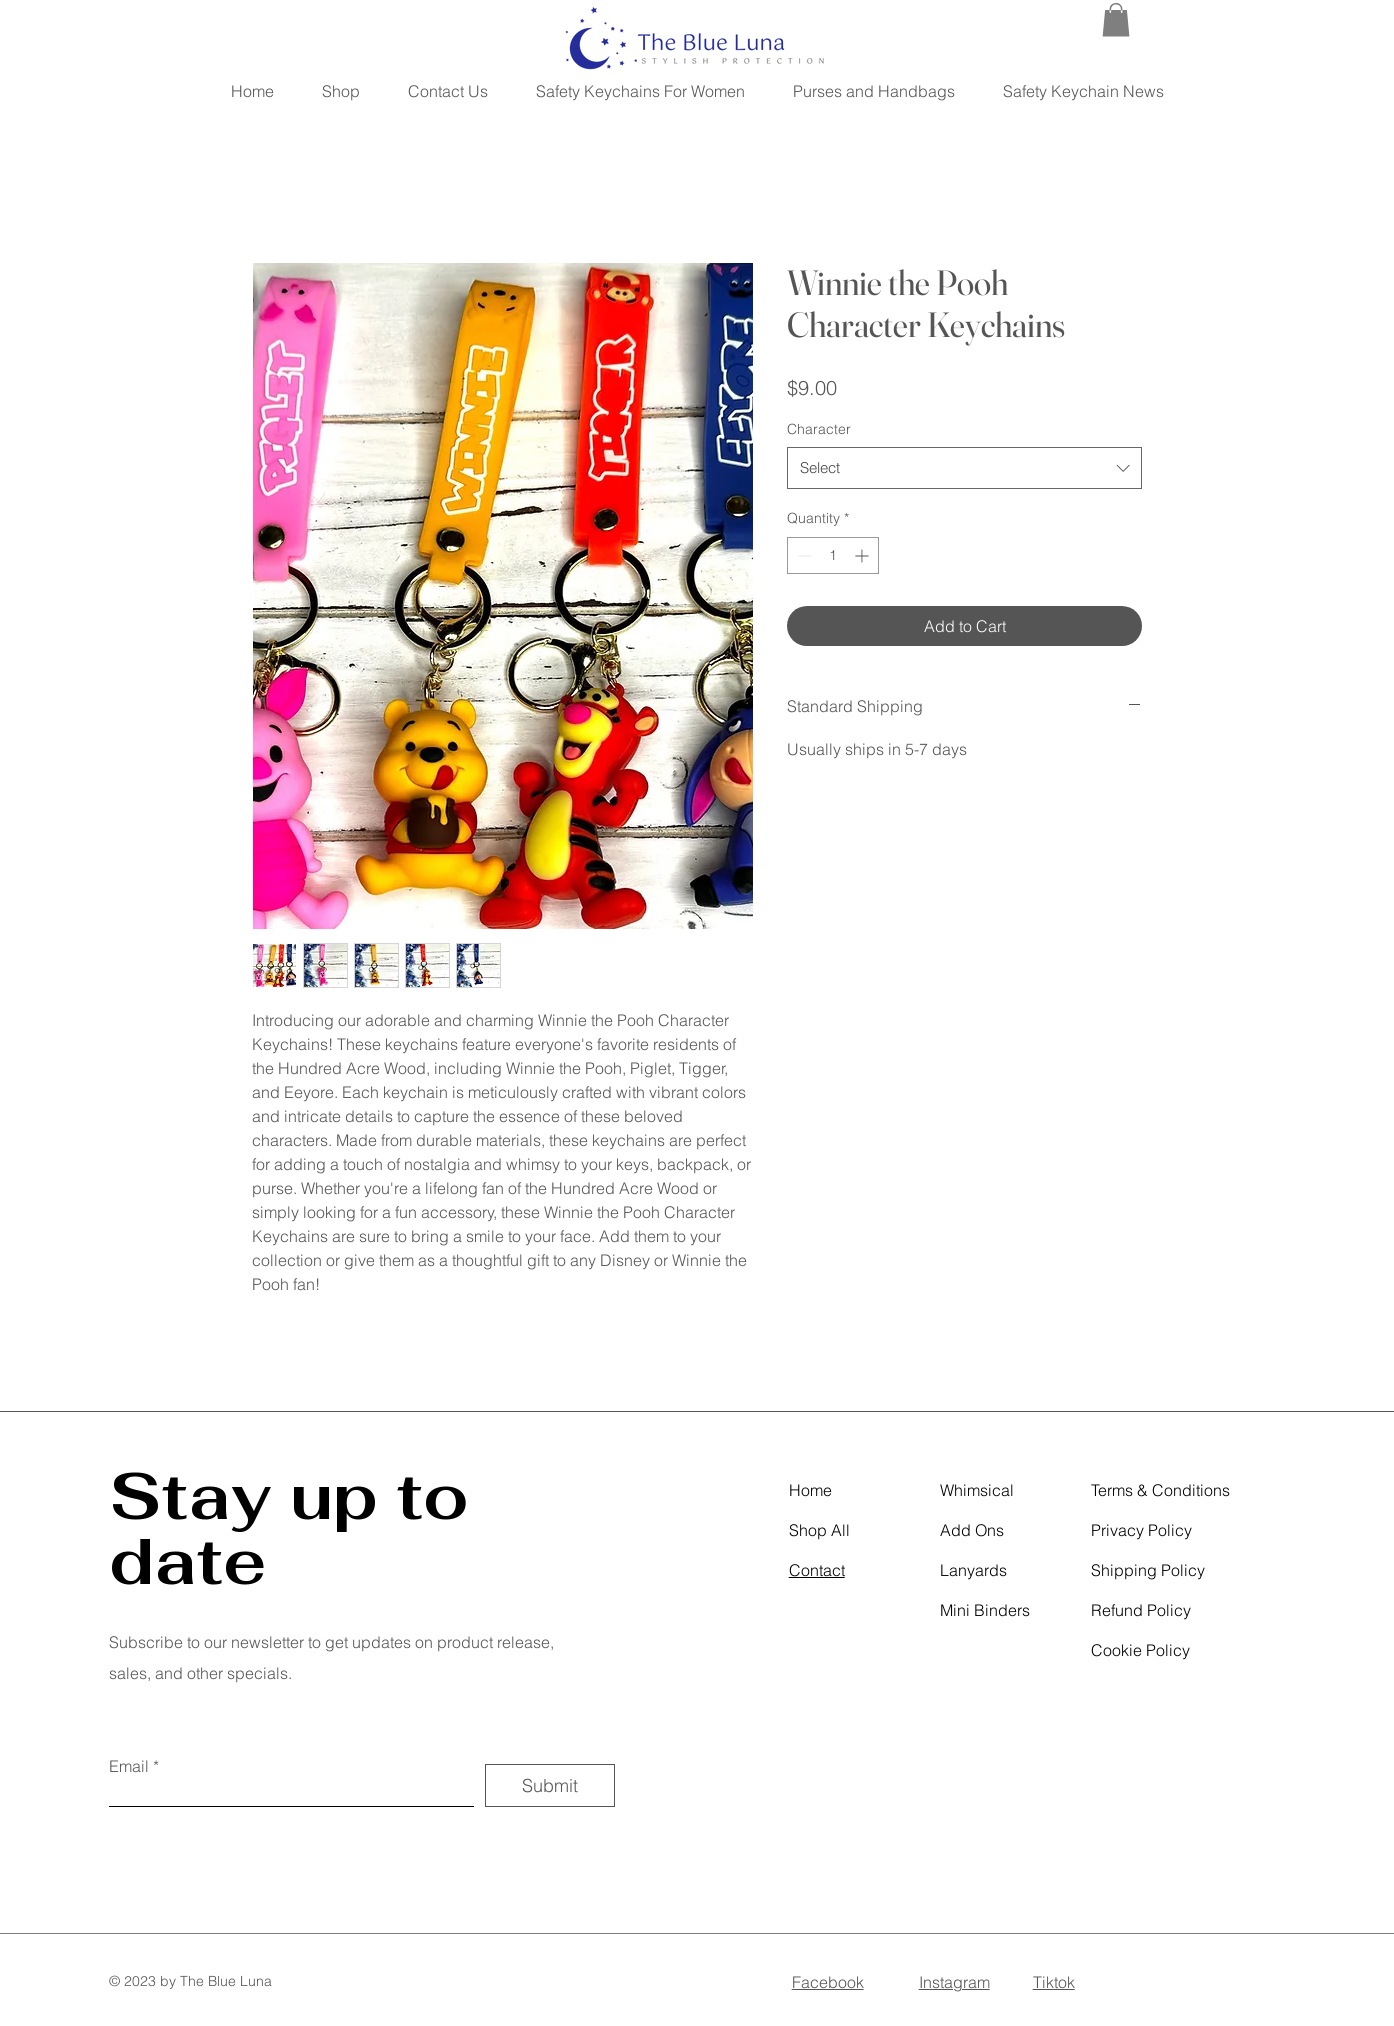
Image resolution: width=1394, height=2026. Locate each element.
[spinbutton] (833, 555)
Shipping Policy (1148, 1570)
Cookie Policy (1140, 1650)
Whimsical (977, 1490)
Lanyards (973, 1570)
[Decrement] (802, 555)
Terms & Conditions (1160, 1490)
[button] (1116, 19)
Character (819, 429)
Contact (817, 1570)
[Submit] (550, 1785)
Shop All (819, 1530)
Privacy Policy (1141, 1530)
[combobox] (964, 468)
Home (810, 1490)
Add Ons (972, 1530)
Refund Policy (1141, 1610)
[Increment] (863, 555)
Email (129, 1766)
